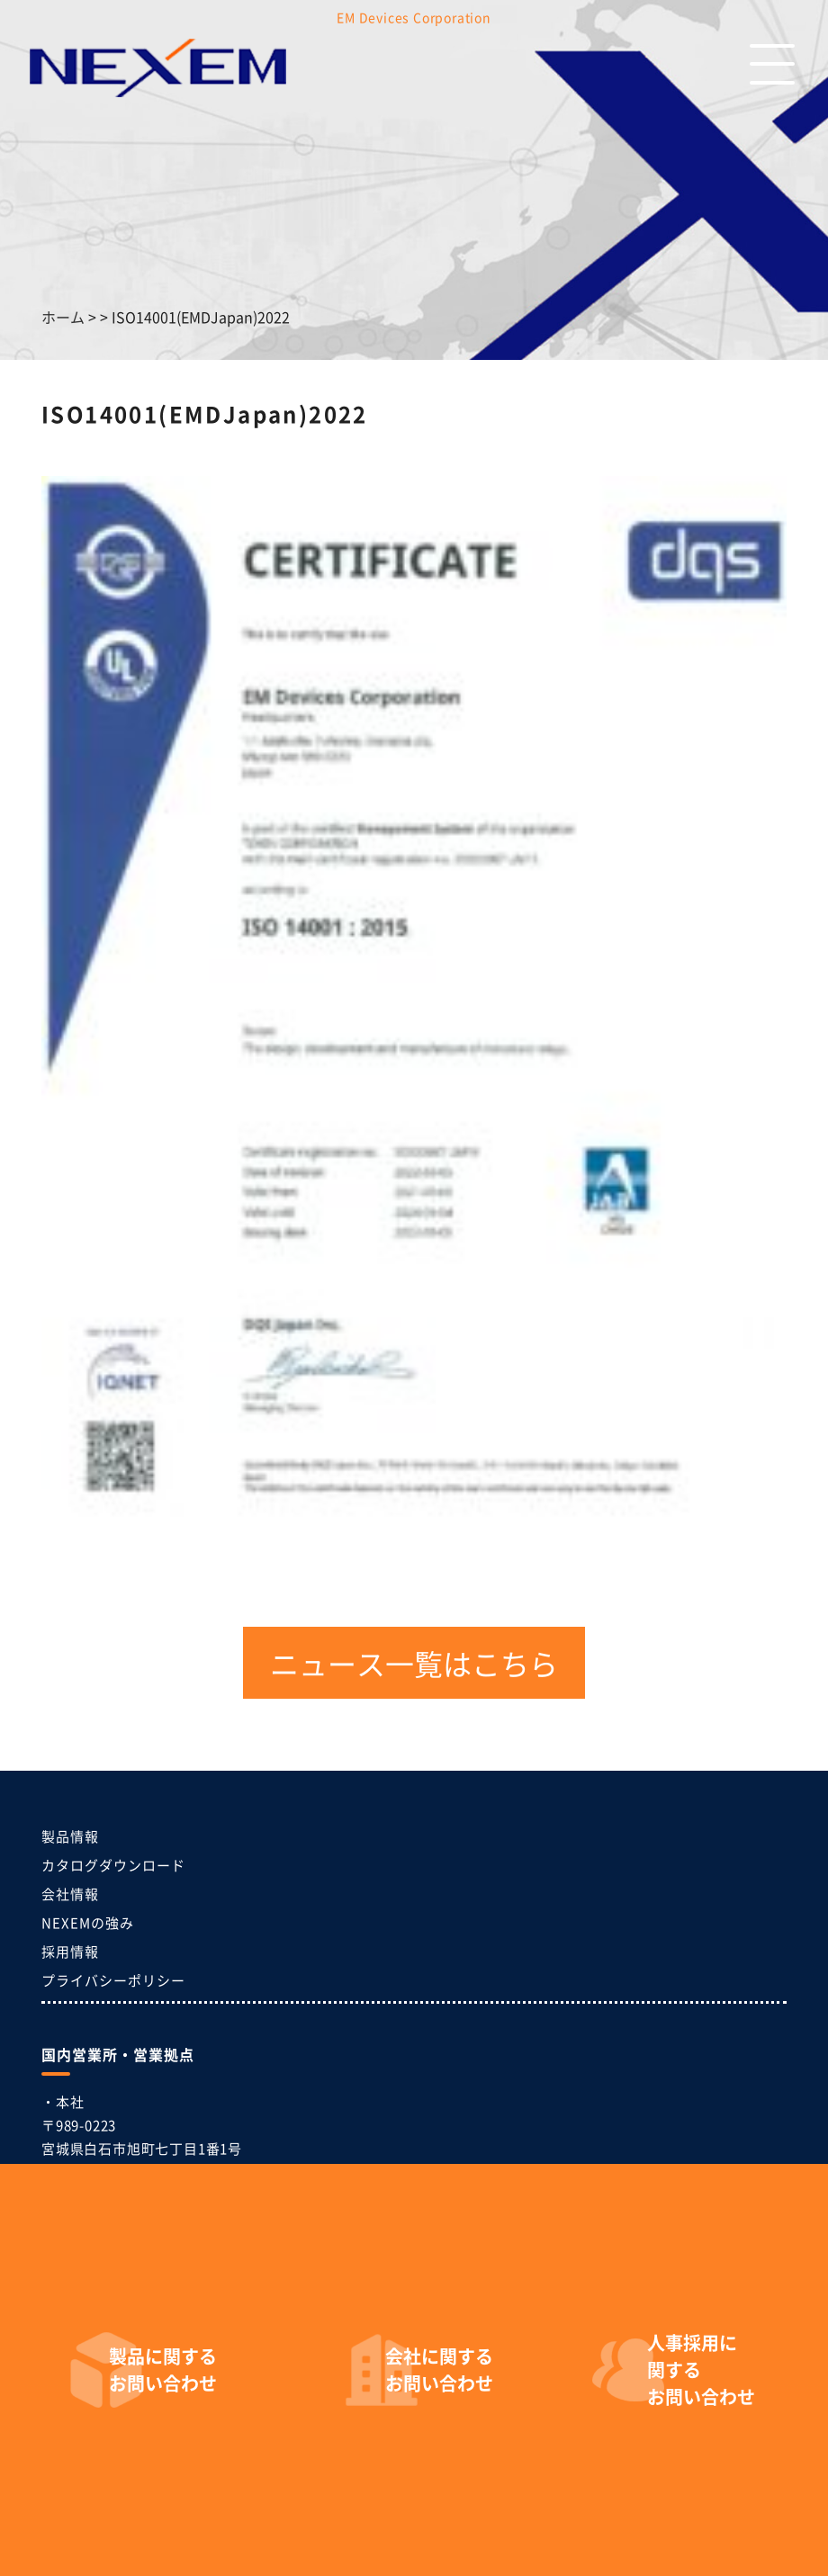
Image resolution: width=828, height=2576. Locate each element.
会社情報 (70, 1893)
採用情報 (70, 1951)
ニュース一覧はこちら (414, 1662)
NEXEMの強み (87, 1922)
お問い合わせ (163, 2370)
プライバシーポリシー (113, 1979)
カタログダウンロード (113, 1864)
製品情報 (70, 1836)
